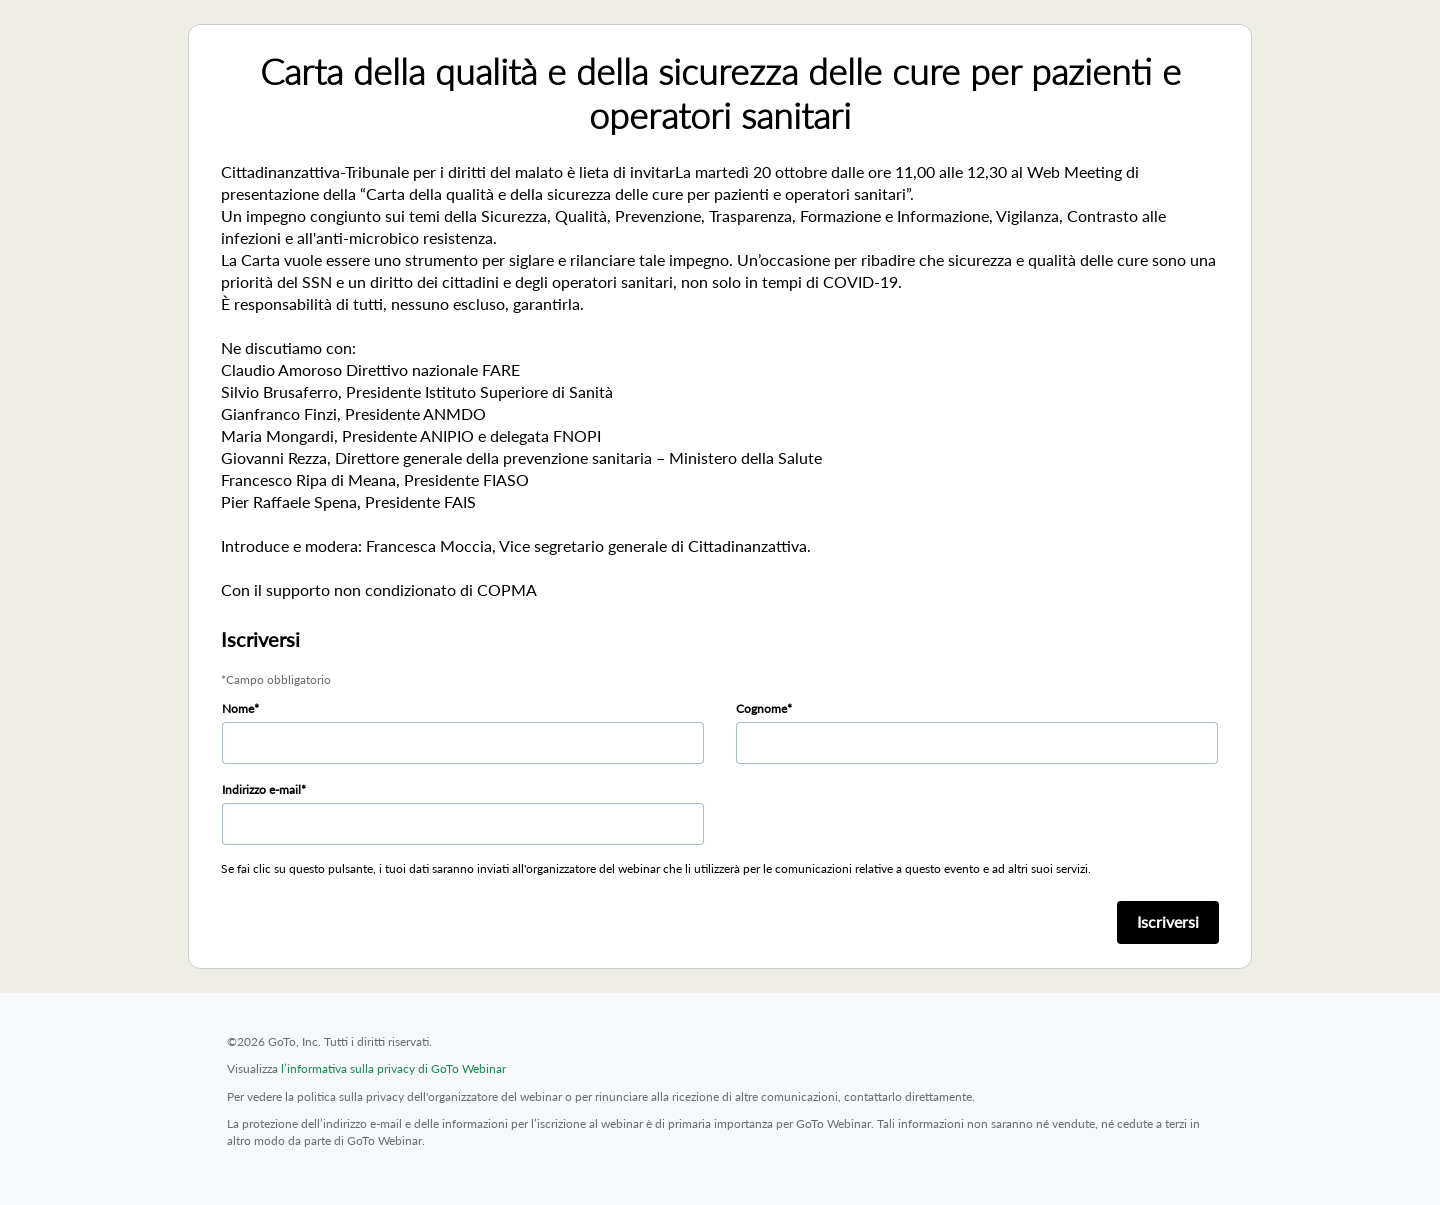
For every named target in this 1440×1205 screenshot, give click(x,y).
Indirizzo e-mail (261, 789)
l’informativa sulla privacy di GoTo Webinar (393, 1068)
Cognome (761, 708)
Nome (238, 708)
